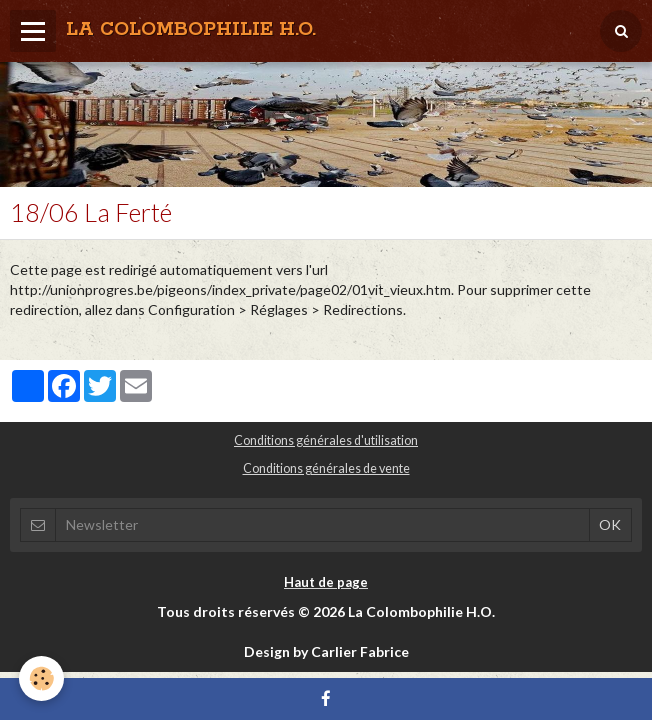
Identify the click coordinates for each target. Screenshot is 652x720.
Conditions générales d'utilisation (326, 440)
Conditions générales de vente (326, 468)
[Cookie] (42, 678)
